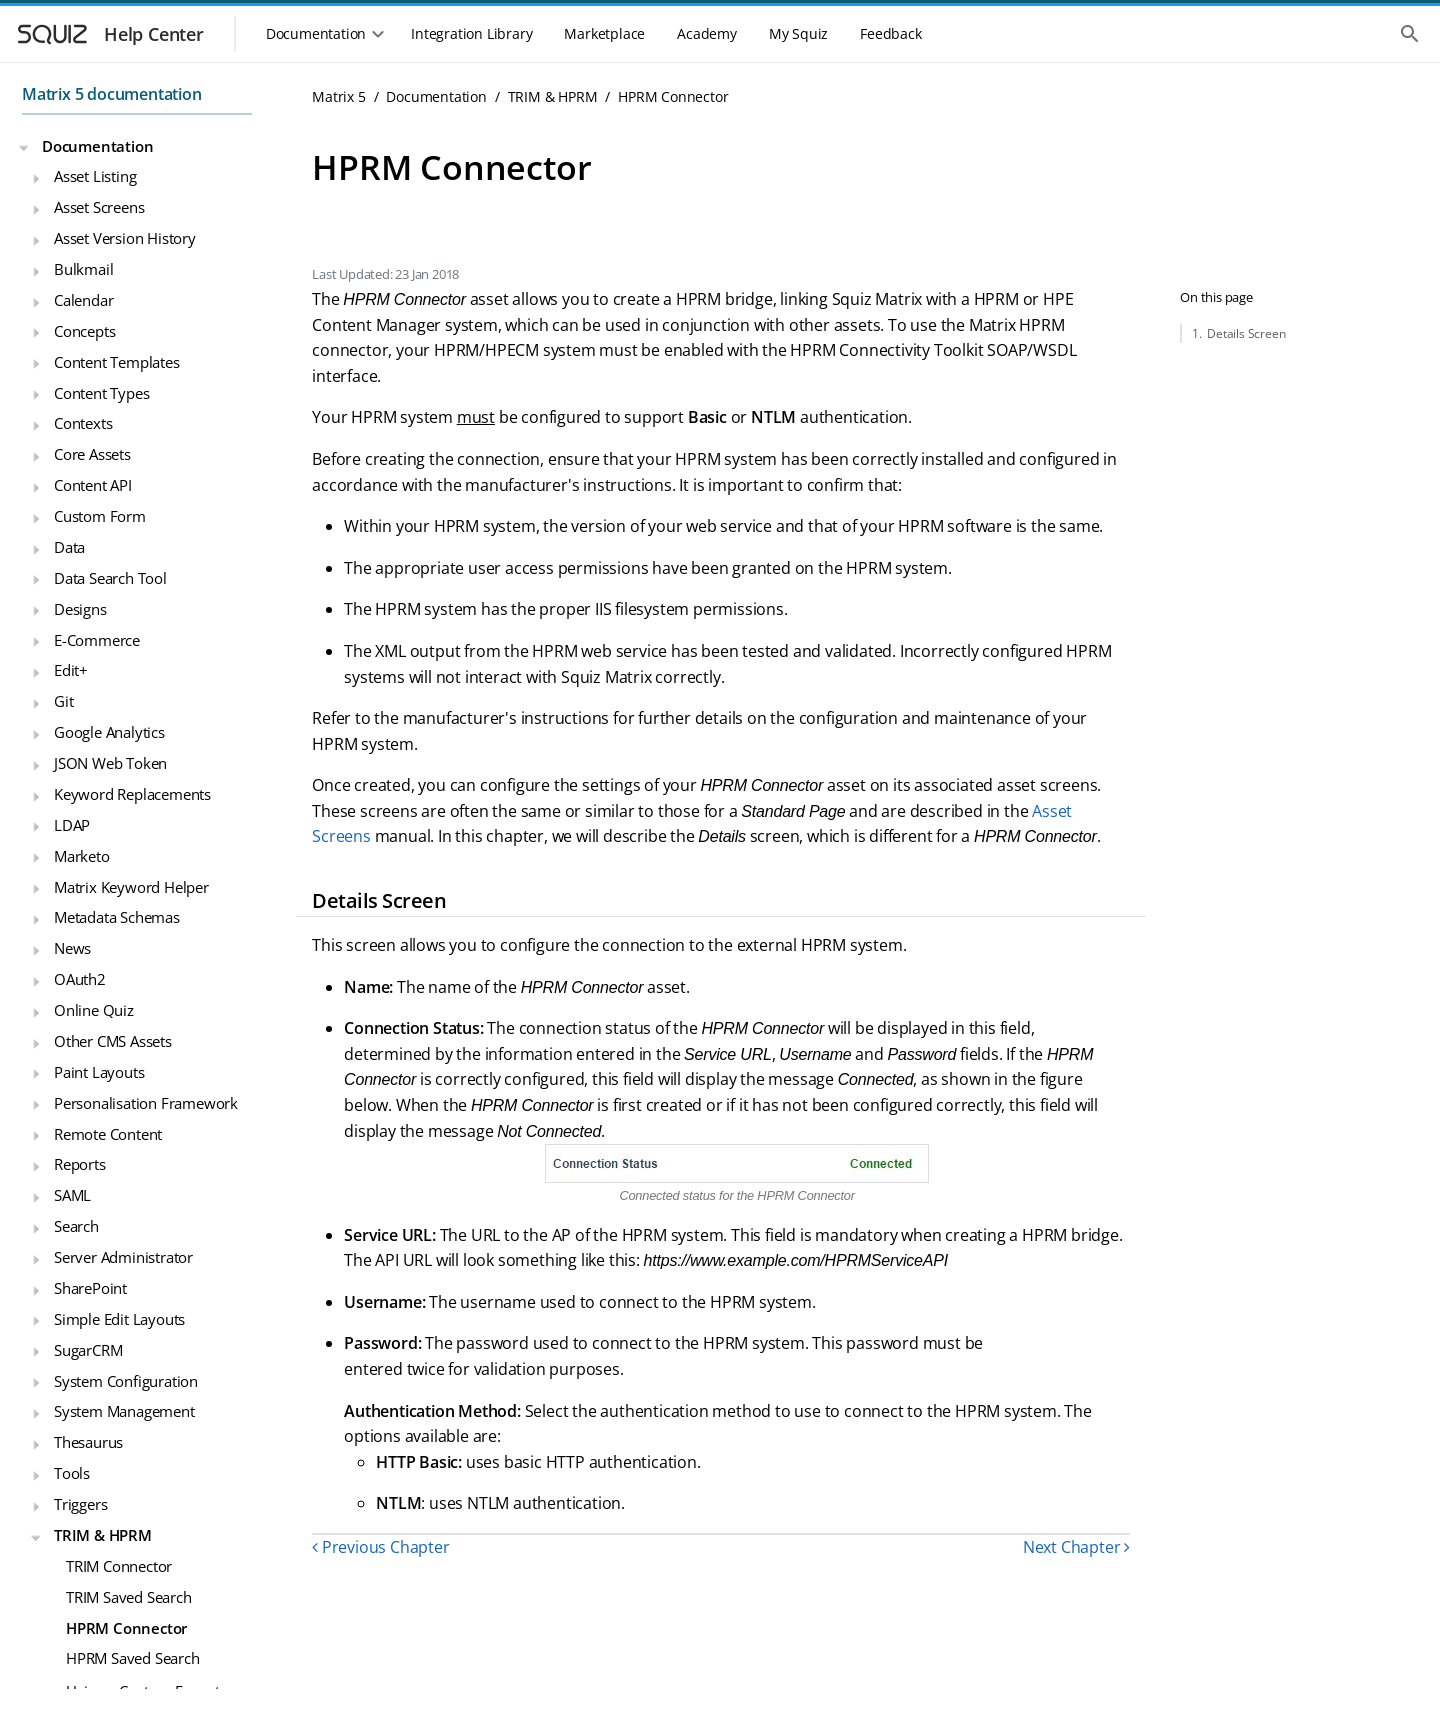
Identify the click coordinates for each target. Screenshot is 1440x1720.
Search (76, 1226)
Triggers (80, 1504)
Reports (80, 1164)
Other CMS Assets (113, 1041)
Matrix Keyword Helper (131, 887)
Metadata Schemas (117, 917)
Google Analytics (109, 732)
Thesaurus (88, 1442)
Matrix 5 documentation (112, 94)
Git (63, 701)
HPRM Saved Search (133, 1658)
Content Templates (117, 362)
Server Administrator (123, 1257)
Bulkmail (83, 269)
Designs (80, 609)
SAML (72, 1195)
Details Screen (1246, 333)
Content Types (101, 393)
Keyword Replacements (132, 794)
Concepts (84, 331)
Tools (72, 1473)
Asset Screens (99, 207)
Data (69, 547)
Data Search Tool (110, 578)
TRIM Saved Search (129, 1597)
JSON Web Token (110, 763)
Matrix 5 (338, 96)
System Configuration (126, 1381)
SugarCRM (88, 1350)
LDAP (72, 825)
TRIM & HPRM (103, 1535)
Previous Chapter (380, 1547)
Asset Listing (95, 176)
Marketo (82, 856)
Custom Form (100, 516)
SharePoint (90, 1288)
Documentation (97, 146)
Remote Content (108, 1134)
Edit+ (71, 670)
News (72, 948)
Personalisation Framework (146, 1103)
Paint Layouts (99, 1072)
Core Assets (92, 454)
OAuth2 (80, 979)
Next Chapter (1076, 1547)
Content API (93, 485)
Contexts (83, 423)
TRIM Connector (119, 1566)
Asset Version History (125, 238)
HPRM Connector (126, 1628)
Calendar (83, 300)
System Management (124, 1411)
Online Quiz (94, 1010)
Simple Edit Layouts (119, 1319)
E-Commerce (97, 640)
